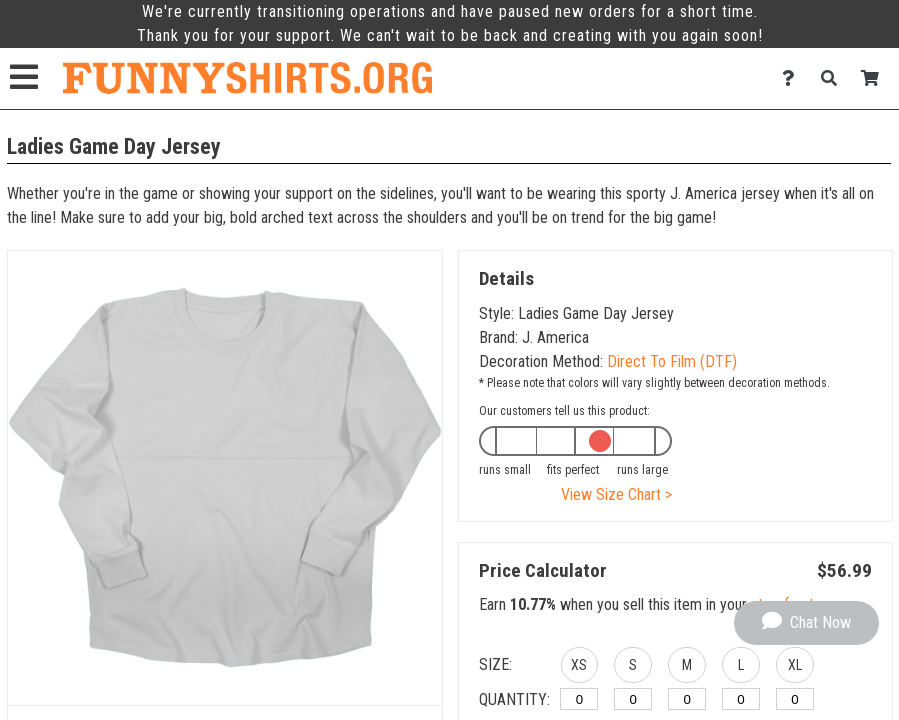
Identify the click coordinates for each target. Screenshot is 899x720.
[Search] (834, 78)
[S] (633, 699)
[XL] (795, 699)
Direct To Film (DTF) (672, 361)
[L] (741, 699)
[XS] (579, 699)
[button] (580, 668)
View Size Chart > (616, 494)
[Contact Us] (793, 78)
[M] (687, 699)
